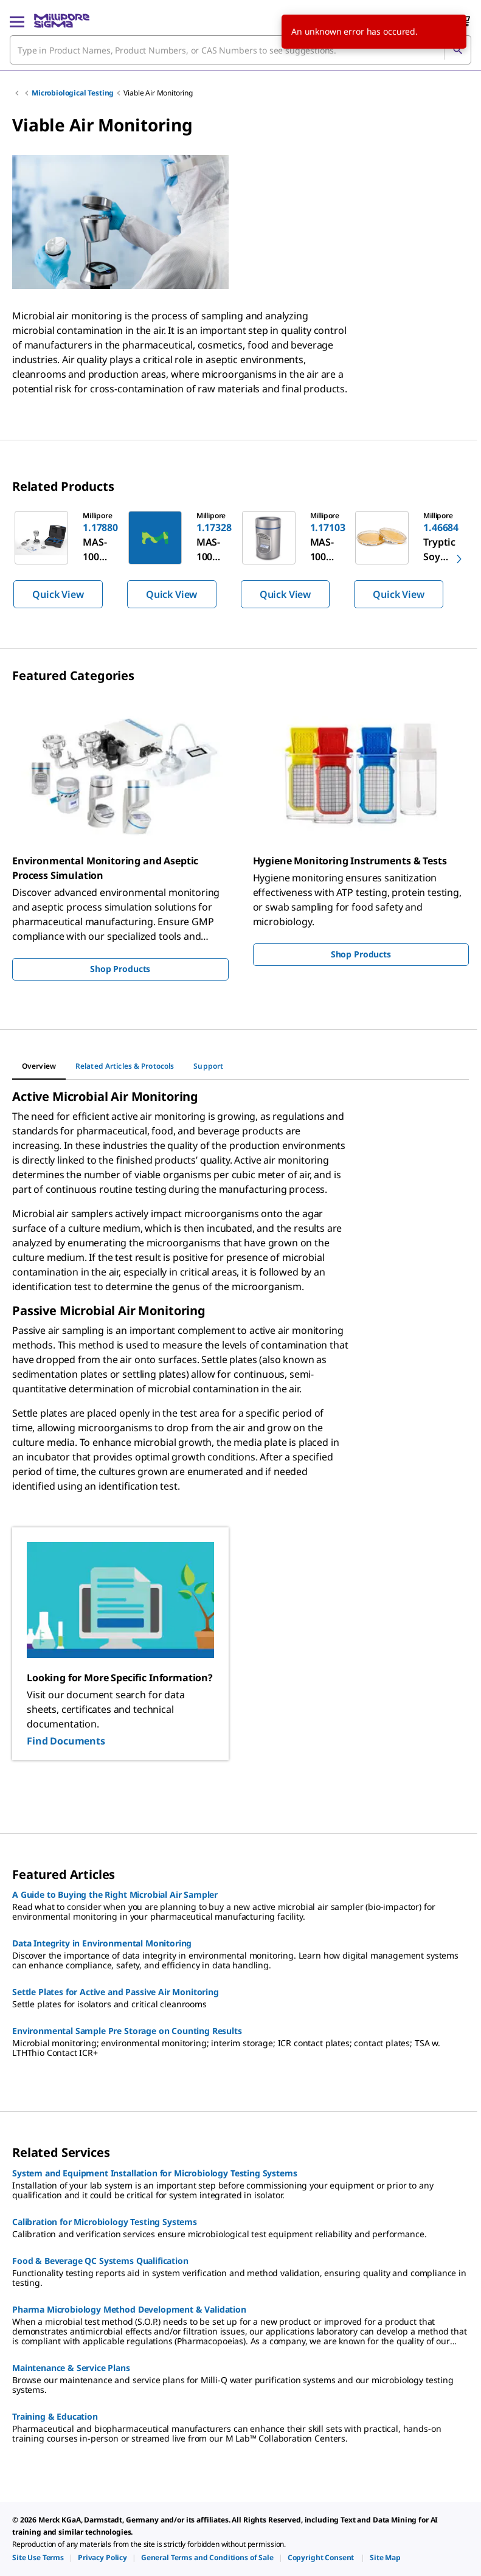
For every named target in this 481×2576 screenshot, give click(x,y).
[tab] (39, 1066)
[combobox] (240, 50)
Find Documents (66, 1741)
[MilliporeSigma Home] (61, 20)
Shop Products (120, 968)
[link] (38, 2557)
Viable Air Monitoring (158, 93)
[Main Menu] (17, 20)
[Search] (457, 50)
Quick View (57, 594)
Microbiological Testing (73, 93)
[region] (240, 559)
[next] (459, 559)
